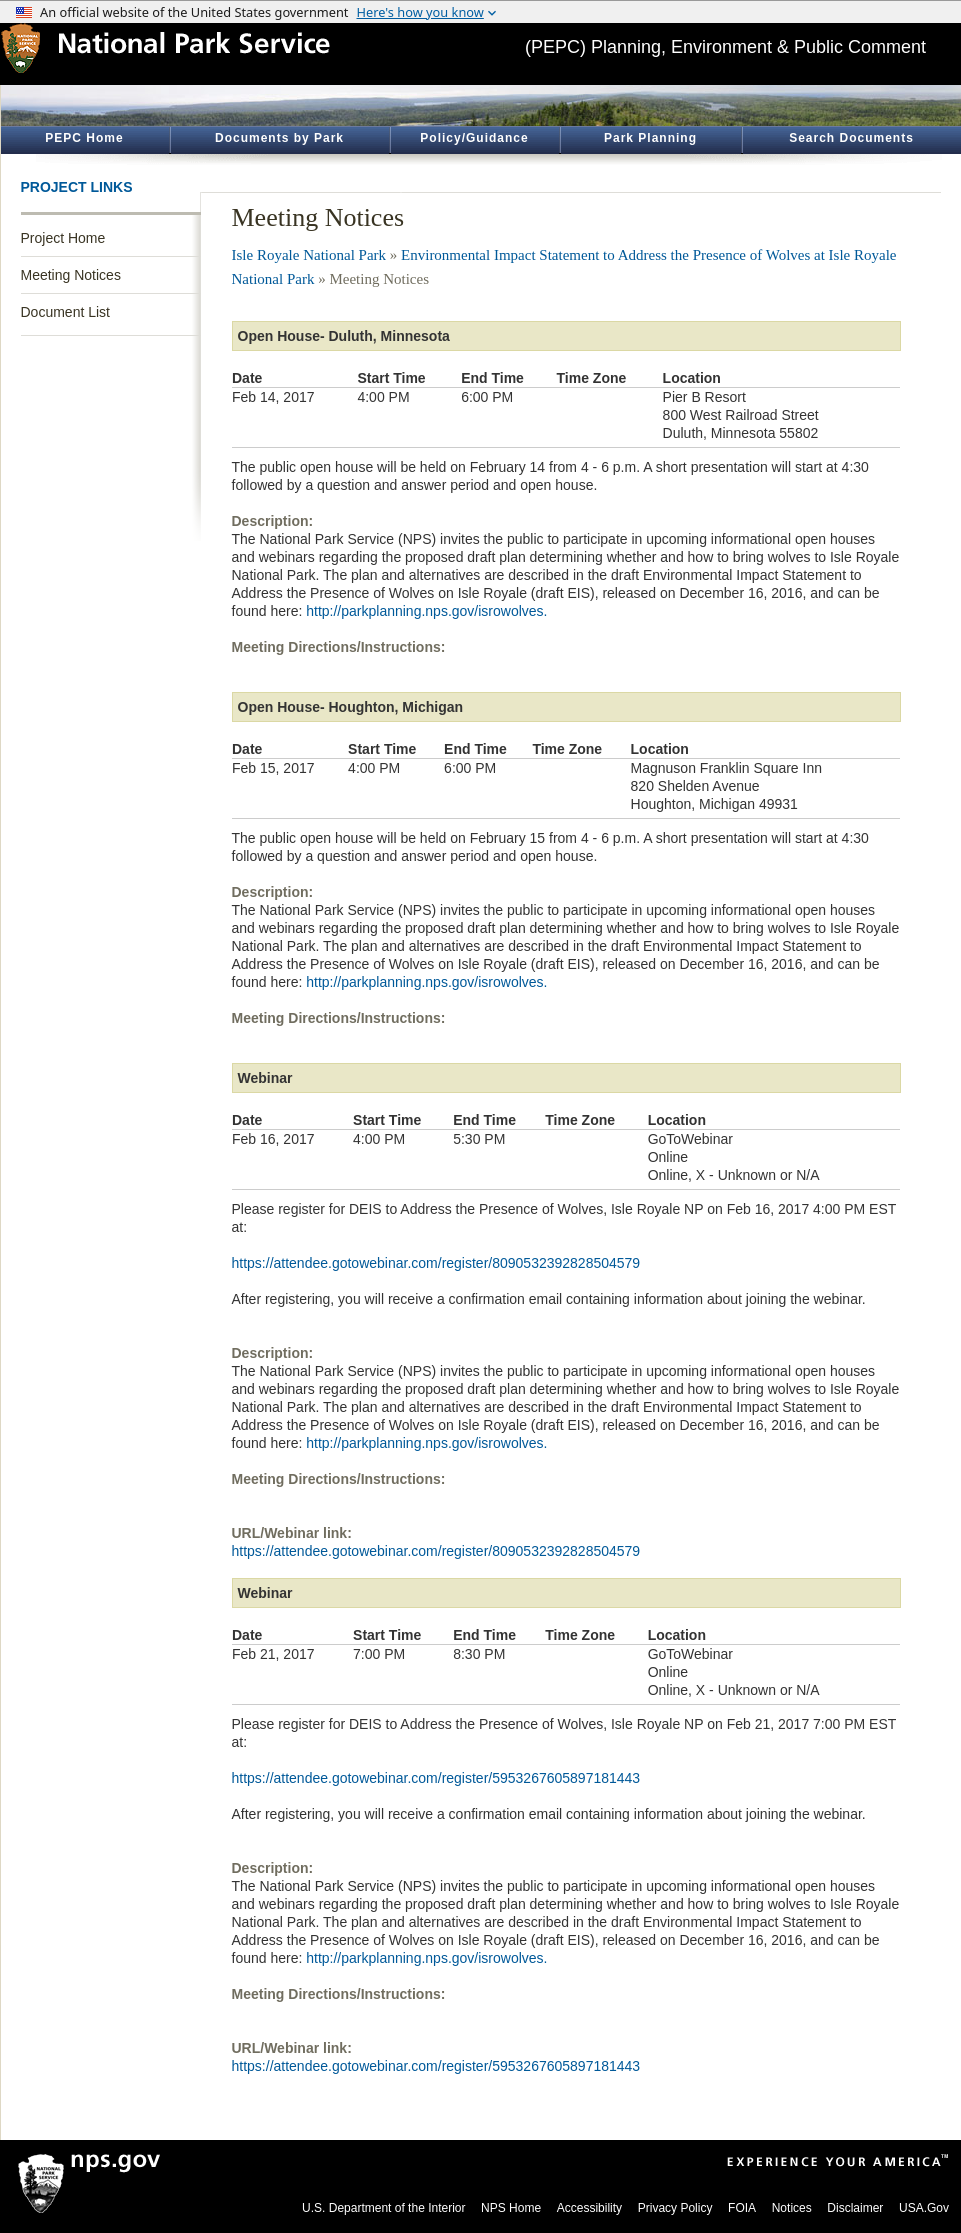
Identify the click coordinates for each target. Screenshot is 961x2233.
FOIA (742, 2208)
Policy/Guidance (474, 138)
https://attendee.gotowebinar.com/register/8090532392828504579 (436, 1263)
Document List (65, 312)
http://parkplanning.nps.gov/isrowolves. (426, 611)
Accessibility (589, 2208)
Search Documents (851, 138)
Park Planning (650, 138)
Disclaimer (855, 2208)
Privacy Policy (675, 2208)
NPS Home (511, 2208)
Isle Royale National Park (309, 255)
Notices (792, 2208)
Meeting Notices (71, 275)
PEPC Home (84, 138)
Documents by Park (279, 138)
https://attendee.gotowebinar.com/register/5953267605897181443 (436, 1778)
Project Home (63, 238)
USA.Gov (924, 2208)
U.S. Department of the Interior (383, 2208)
